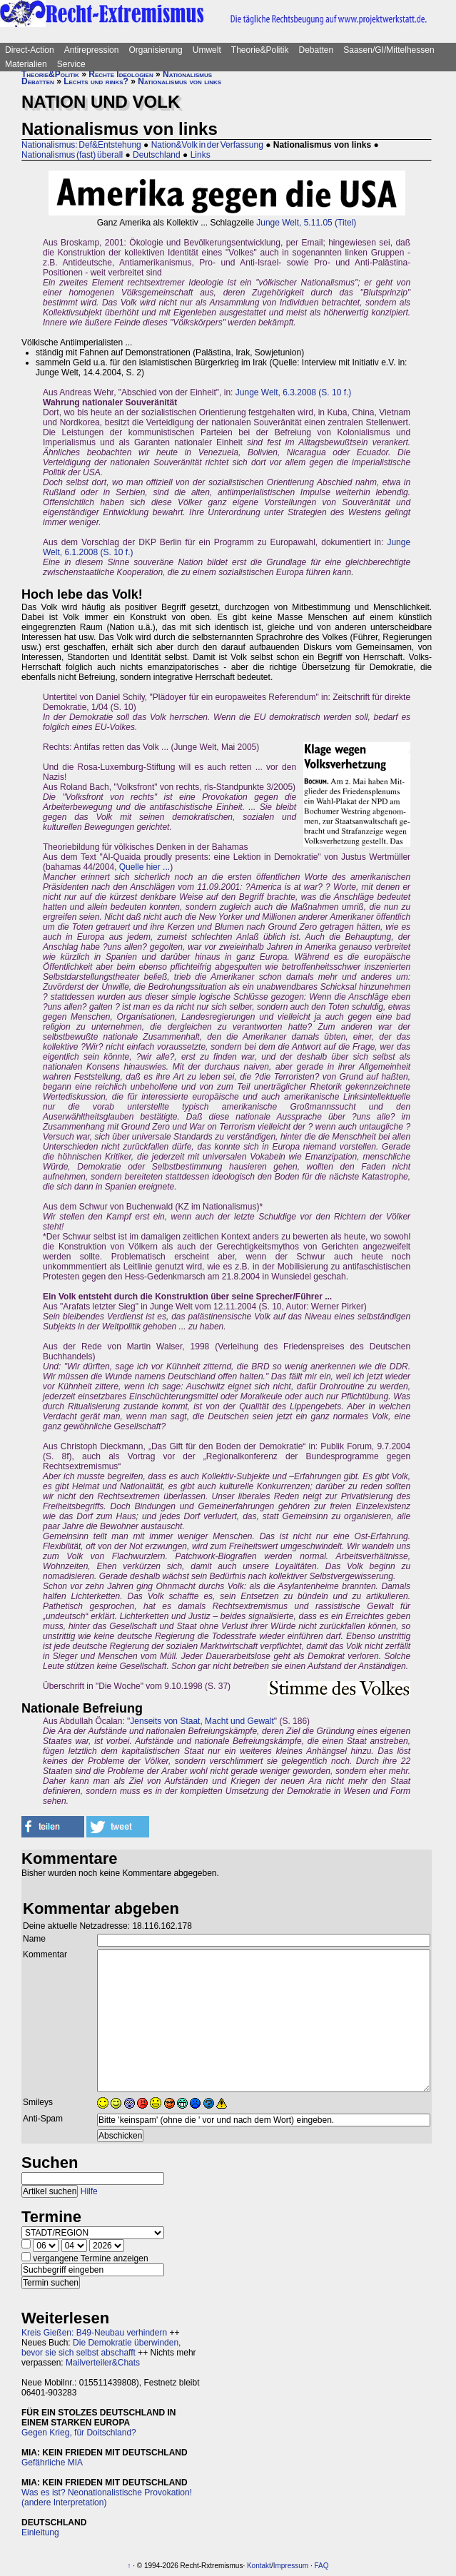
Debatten (316, 50)
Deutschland (157, 155)
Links (201, 155)
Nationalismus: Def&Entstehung (81, 145)
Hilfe (89, 2191)
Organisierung (155, 50)
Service (71, 64)
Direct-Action (29, 50)
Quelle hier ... (144, 867)
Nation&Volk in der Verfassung (207, 145)
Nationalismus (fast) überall (72, 155)
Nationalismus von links (179, 81)
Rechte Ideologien (120, 74)
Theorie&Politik (260, 50)
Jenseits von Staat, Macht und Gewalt (201, 1721)
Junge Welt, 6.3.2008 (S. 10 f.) (293, 392)
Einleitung (40, 2532)
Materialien (26, 64)
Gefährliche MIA (52, 2463)
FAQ (321, 2566)
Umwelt (207, 50)
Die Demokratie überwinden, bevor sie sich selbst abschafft (101, 2348)
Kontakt (259, 2566)
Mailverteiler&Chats (103, 2363)
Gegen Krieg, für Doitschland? (78, 2433)
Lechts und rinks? (96, 81)
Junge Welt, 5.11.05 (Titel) (306, 223)
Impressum (290, 2566)
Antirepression (91, 50)
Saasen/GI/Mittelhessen (388, 50)
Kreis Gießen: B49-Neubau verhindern (94, 2333)
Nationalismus (187, 74)
